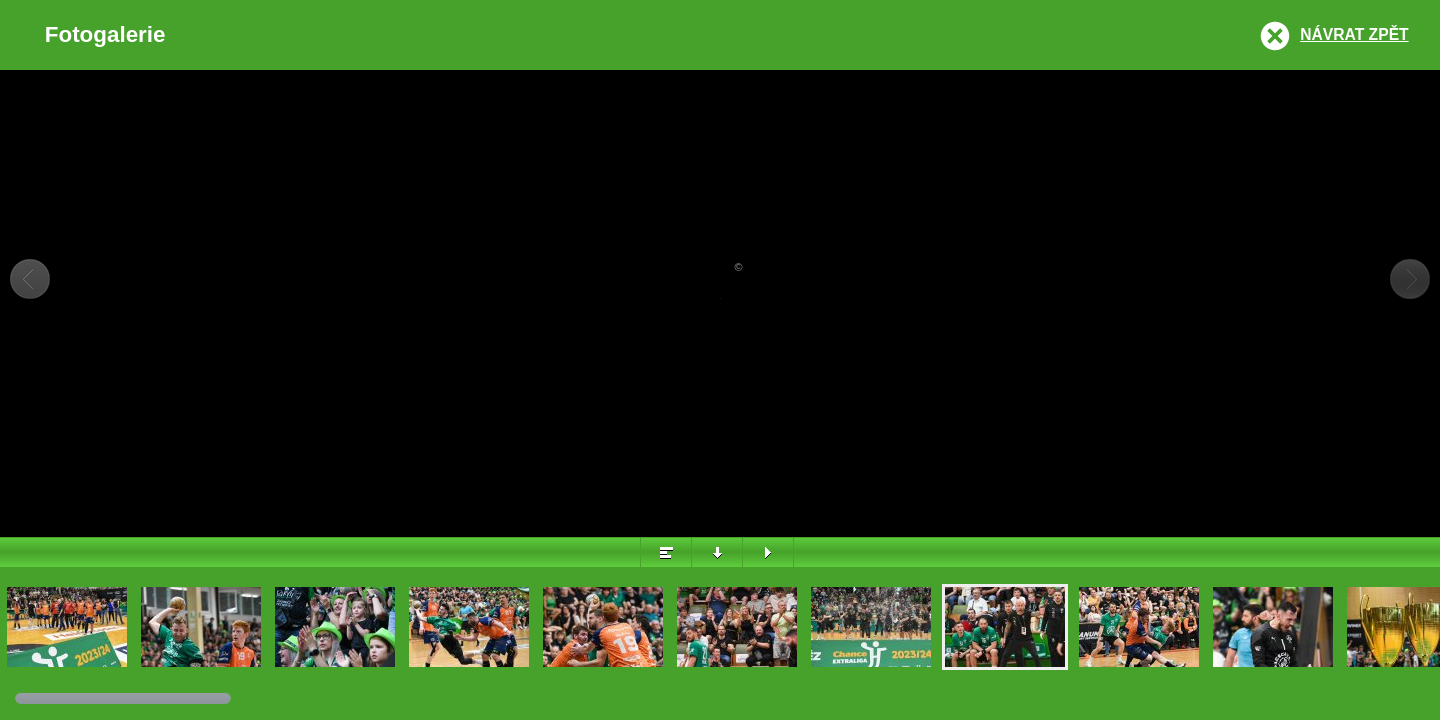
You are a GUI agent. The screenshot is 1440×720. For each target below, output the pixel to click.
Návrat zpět (1354, 34)
